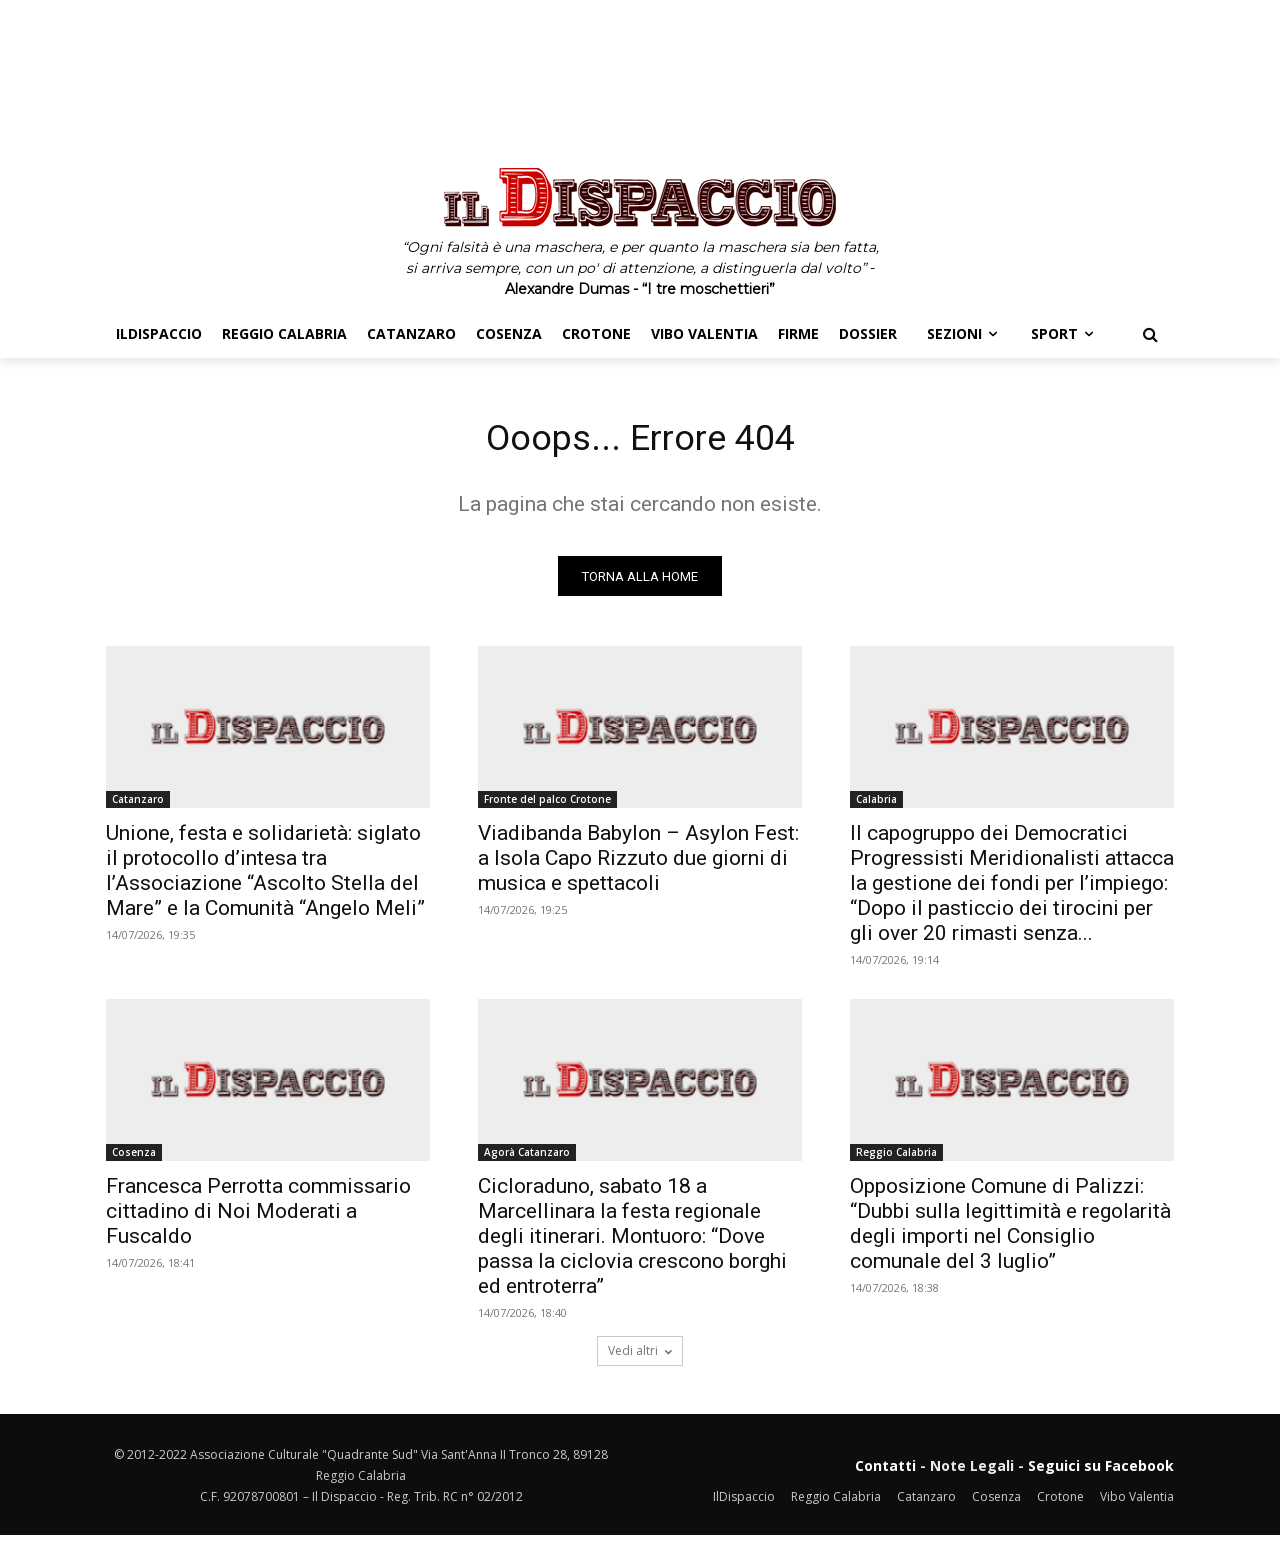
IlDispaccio (744, 1501)
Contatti (885, 1471)
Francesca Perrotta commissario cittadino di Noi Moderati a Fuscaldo (258, 1217)
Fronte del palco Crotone (547, 805)
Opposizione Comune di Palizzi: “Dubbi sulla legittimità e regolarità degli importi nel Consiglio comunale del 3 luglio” (1010, 1229)
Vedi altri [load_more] (640, 1356)
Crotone (1060, 1501)
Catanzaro (138, 805)
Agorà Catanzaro (527, 1158)
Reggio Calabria (896, 1158)
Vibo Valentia (1137, 1501)
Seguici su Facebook (1101, 1471)
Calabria (876, 805)
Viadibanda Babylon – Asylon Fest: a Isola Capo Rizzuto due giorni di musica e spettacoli (638, 864)
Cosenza (134, 1158)
